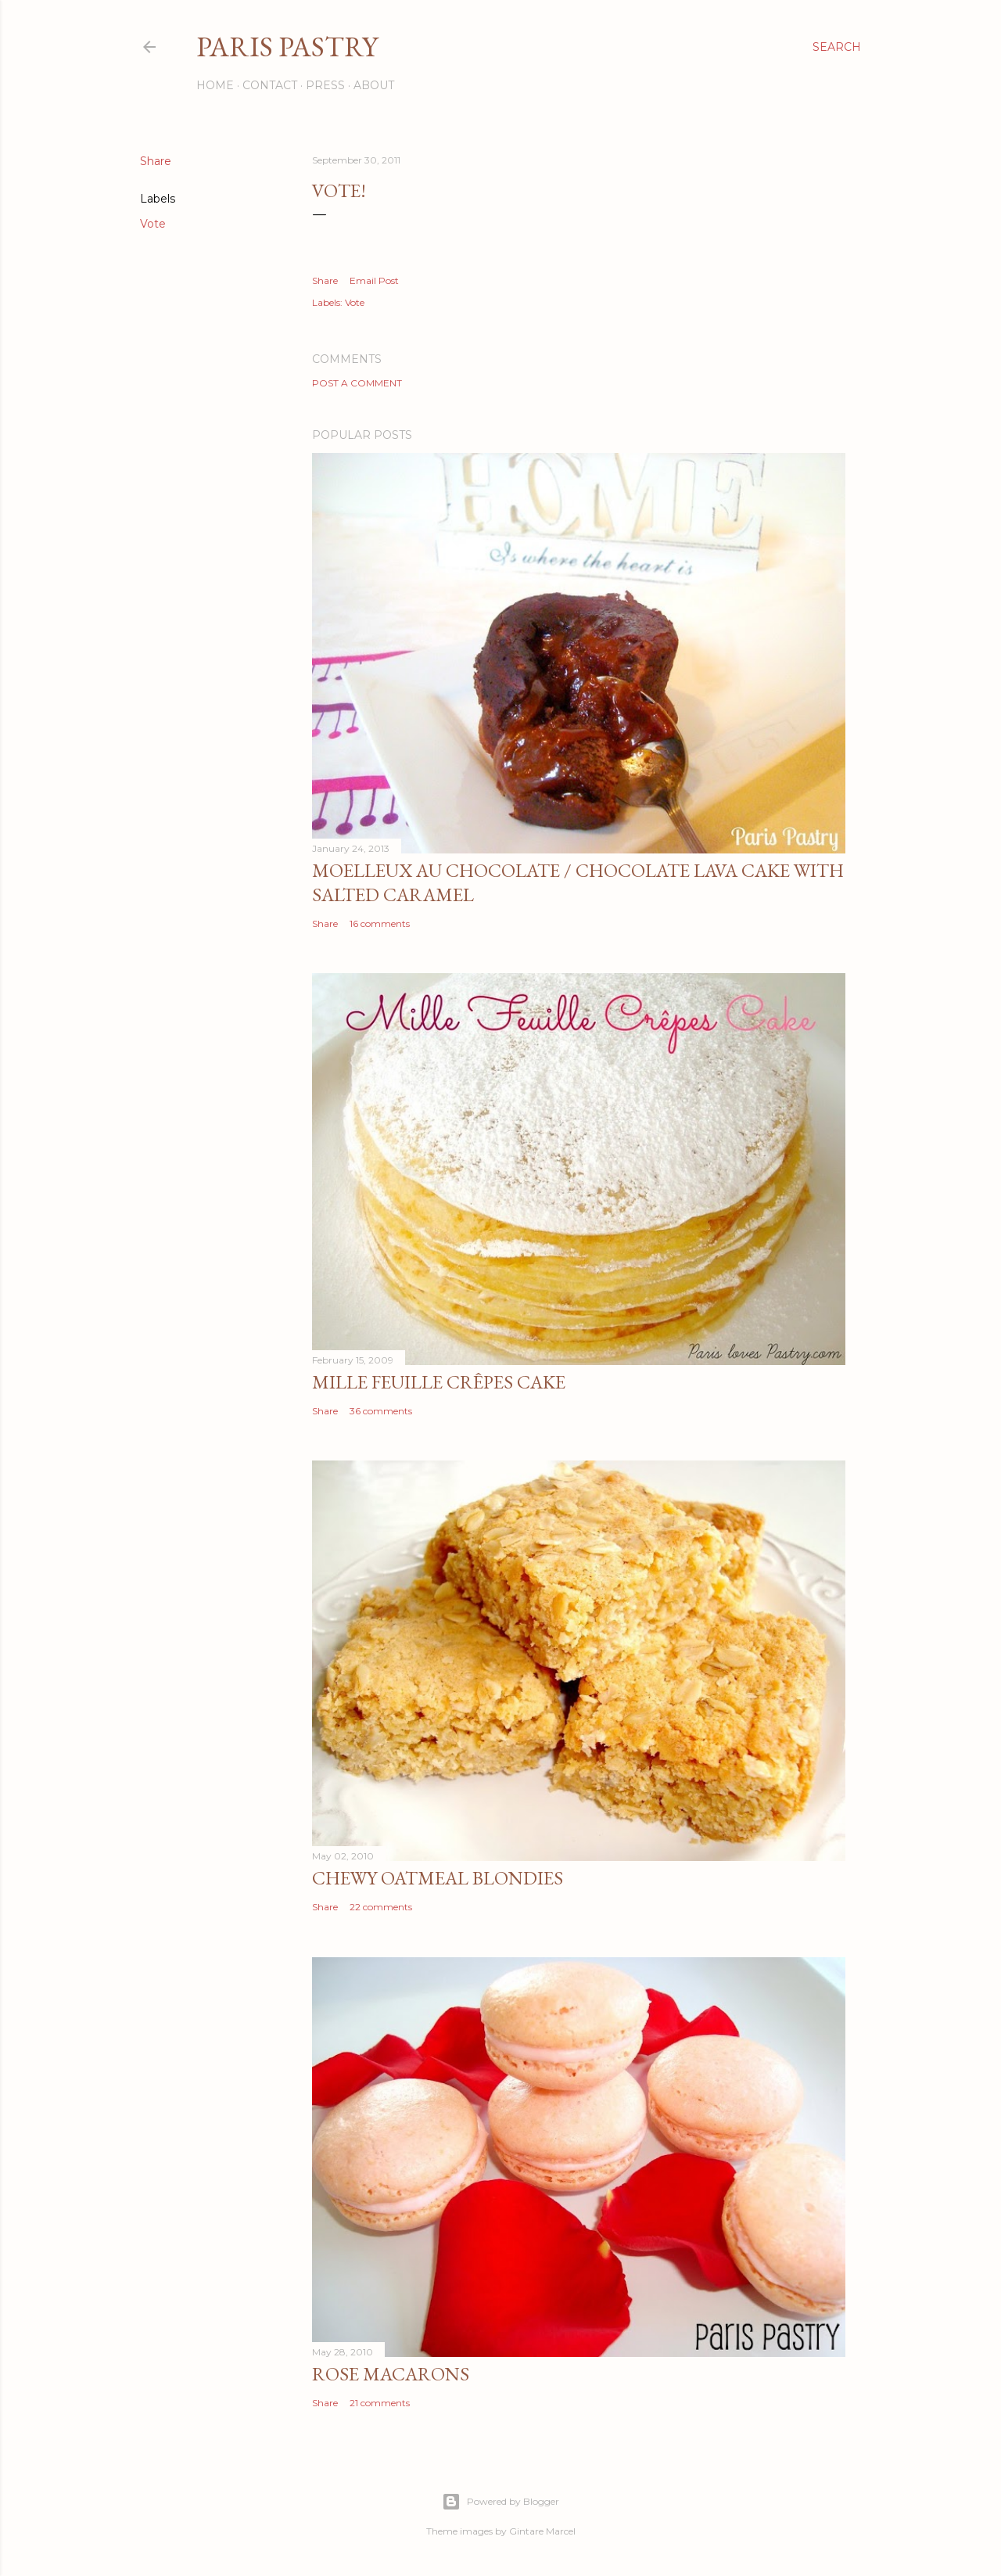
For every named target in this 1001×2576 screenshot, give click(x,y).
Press (325, 85)
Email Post (374, 280)
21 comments (380, 2403)
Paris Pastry (287, 46)
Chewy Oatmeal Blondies (437, 1878)
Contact (269, 85)
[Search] (837, 47)
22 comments (381, 1907)
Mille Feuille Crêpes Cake (438, 1382)
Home (215, 85)
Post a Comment (357, 383)
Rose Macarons (390, 2374)
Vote (153, 224)
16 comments (380, 923)
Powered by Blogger (500, 2501)
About (373, 85)
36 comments (381, 1411)
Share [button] (155, 161)
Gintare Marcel (542, 2531)
